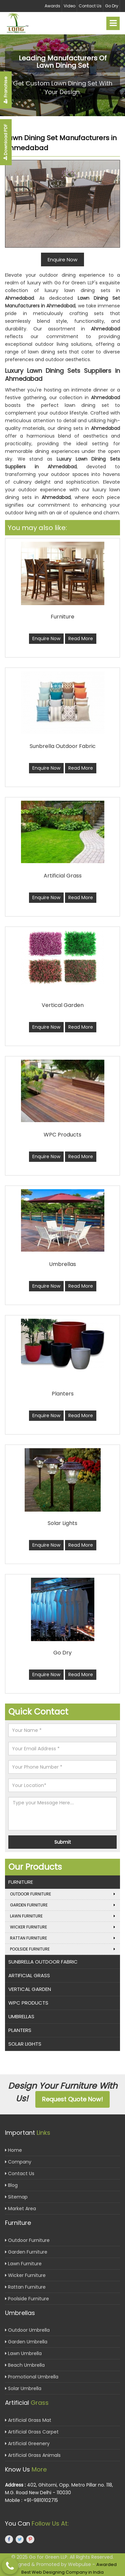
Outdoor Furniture (62, 1894)
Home (13, 2150)
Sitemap (16, 2197)
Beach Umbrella (25, 2365)
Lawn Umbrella (23, 2353)
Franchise (5, 89)
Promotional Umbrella (31, 2376)
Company (18, 2161)
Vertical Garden (29, 1989)
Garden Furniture (62, 1905)
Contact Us (90, 6)
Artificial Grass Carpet (32, 2431)
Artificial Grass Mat (28, 2420)
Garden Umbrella (26, 2341)
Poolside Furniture (62, 1949)
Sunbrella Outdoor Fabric (43, 1961)
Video (69, 6)
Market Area (20, 2208)
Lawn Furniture (62, 1916)
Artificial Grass (29, 1975)
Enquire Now (46, 638)
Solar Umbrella (23, 2388)
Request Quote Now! (72, 2099)
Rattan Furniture (62, 1938)
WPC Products (28, 2002)
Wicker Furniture (62, 1927)
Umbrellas (21, 2016)
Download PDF (5, 142)
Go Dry (111, 6)
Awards (52, 6)
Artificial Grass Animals (33, 2455)
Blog (11, 2185)
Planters (19, 2030)
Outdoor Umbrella (27, 2330)
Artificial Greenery (27, 2443)
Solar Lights (24, 2043)
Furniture (20, 1881)
